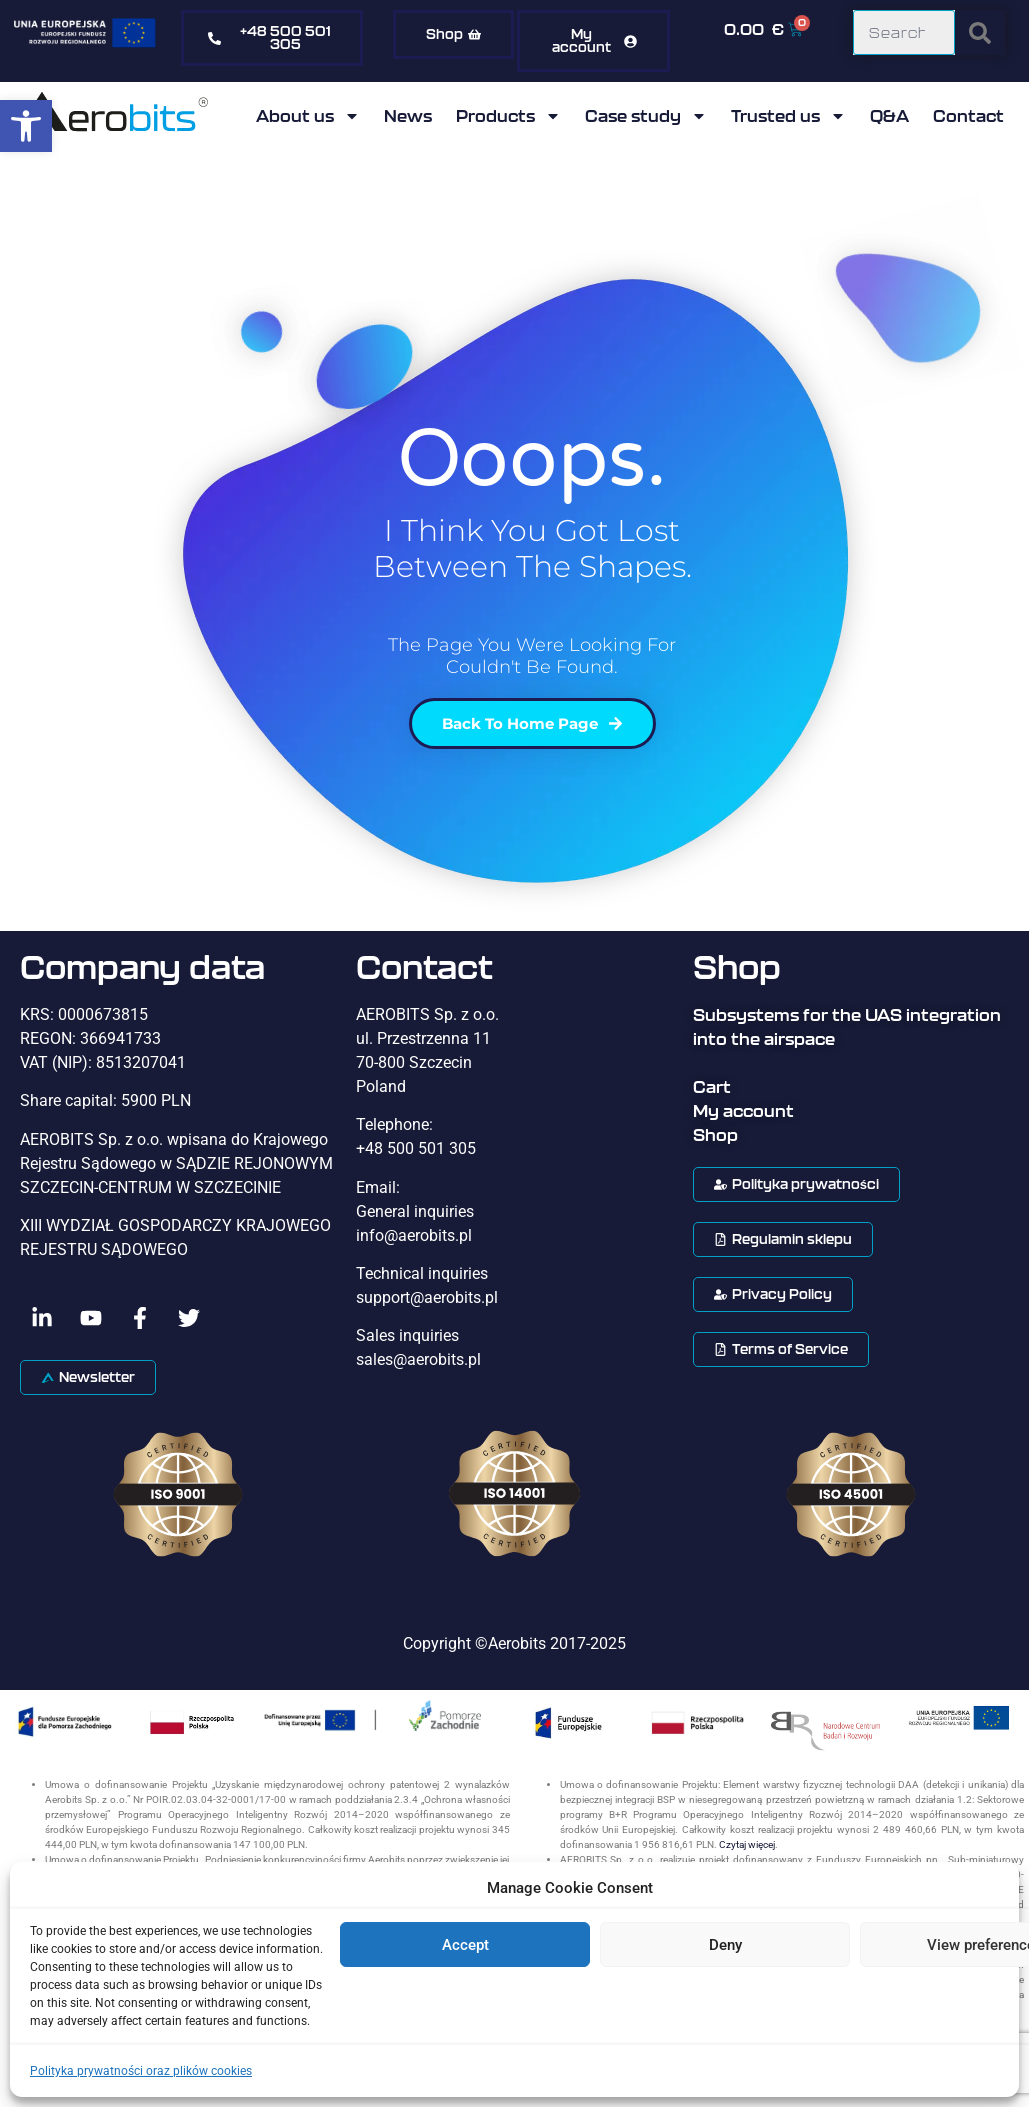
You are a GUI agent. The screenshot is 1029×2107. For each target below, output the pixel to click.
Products (508, 116)
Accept (465, 1945)
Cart (712, 1087)
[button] (26, 126)
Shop (715, 1135)
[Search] (980, 32)
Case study (646, 116)
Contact (968, 116)
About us (308, 116)
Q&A (889, 116)
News (408, 116)
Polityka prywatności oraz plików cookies (141, 2071)
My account (743, 1111)
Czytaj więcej (747, 1844)
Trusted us (788, 116)
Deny (725, 1945)
